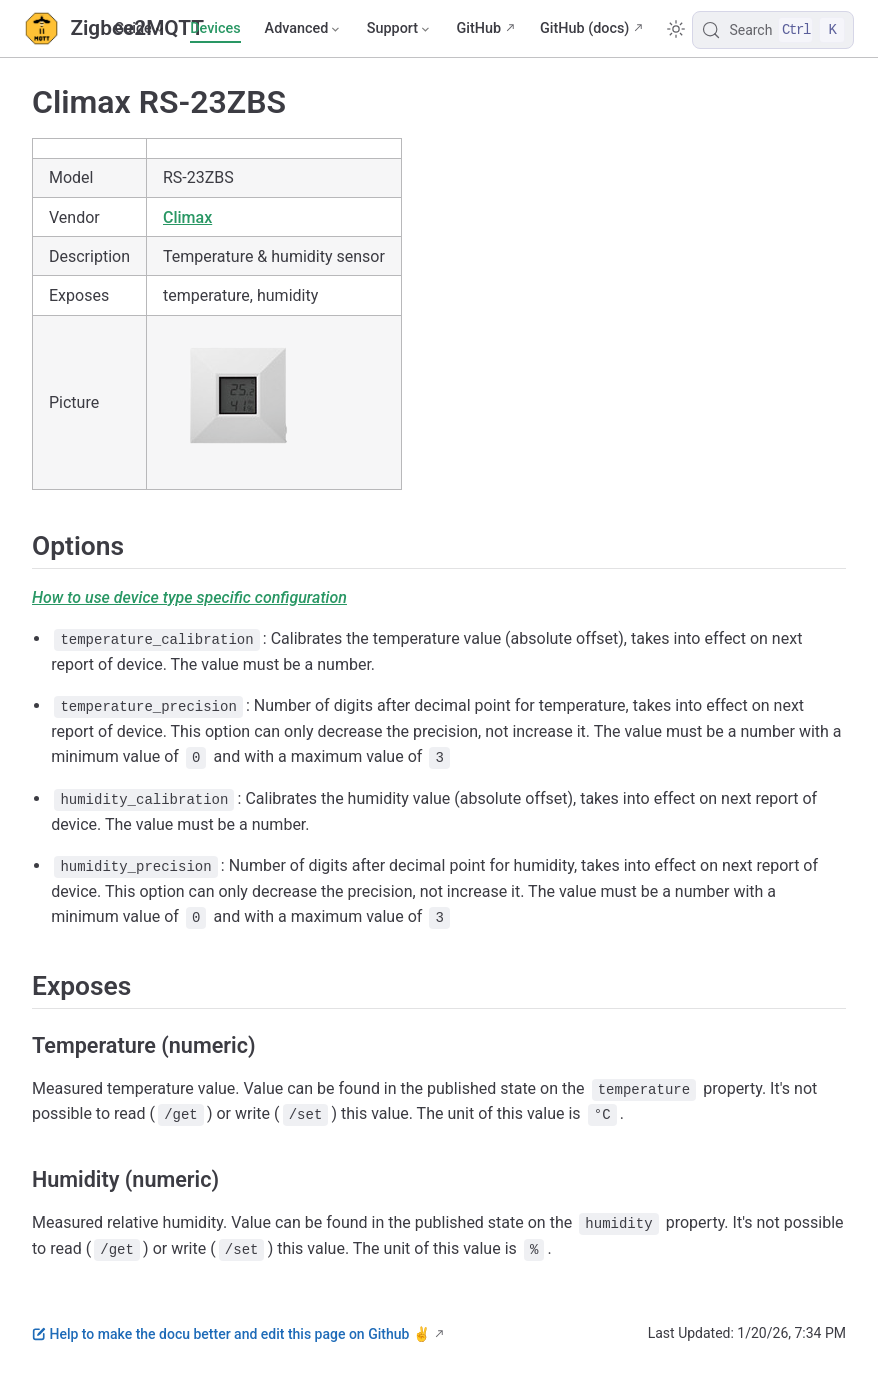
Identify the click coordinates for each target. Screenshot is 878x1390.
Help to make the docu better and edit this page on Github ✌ (231, 1334)
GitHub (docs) (584, 28)
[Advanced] (304, 29)
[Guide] (140, 29)
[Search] (773, 30)
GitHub (478, 28)
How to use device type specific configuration (189, 597)
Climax (187, 217)
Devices (215, 28)
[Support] (400, 29)
